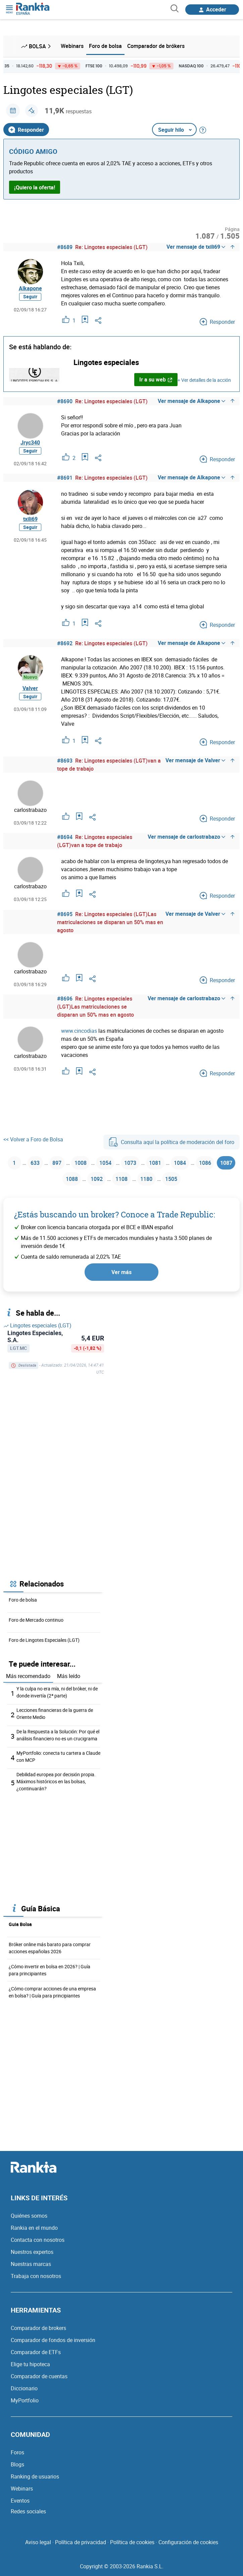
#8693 (64, 761)
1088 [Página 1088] (72, 1179)
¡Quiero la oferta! (34, 187)
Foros (17, 2452)
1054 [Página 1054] (105, 1162)
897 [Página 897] (56, 1162)
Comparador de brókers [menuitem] (156, 46)
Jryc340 (30, 442)
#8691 (64, 478)
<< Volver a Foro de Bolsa (33, 1139)
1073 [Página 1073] (130, 1162)
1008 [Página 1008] (81, 1162)
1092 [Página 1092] (97, 1179)
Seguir (30, 296)
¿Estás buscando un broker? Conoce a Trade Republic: (114, 1214)
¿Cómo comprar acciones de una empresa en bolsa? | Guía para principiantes (52, 1992)
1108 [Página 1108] (121, 1179)
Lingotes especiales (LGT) (37, 1325)
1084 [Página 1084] (180, 1162)
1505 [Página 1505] (171, 1179)
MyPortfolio (25, 2400)
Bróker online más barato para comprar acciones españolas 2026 (50, 1948)
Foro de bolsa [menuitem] (105, 46)
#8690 (64, 401)
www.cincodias (79, 1030)
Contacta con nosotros (37, 2239)
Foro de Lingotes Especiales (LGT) (44, 1640)
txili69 (30, 519)
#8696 (64, 999)
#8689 (64, 247)
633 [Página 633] (35, 1162)
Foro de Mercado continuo (36, 1620)
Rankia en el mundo (34, 2227)
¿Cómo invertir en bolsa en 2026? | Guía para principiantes (49, 1970)
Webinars (22, 2488)
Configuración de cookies (188, 2542)
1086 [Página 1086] (205, 1162)
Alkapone (30, 288)
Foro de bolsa (23, 1600)
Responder (26, 129)
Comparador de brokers (38, 2328)
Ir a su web (156, 379)
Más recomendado (28, 1676)
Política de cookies (132, 2542)
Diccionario (24, 2388)
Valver (30, 688)
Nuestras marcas (31, 2264)
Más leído (68, 1676)
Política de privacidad (80, 2542)
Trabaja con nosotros (36, 2276)
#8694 (64, 837)
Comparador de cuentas (39, 2376)
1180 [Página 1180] (146, 1179)
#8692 (64, 643)
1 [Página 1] (14, 1162)
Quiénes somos (29, 2215)
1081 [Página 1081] (155, 1162)
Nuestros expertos (32, 2252)
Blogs (17, 2464)
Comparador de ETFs (36, 2352)
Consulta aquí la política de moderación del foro (171, 1142)
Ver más (121, 1272)
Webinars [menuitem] (72, 46)
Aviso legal (38, 2542)
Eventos (20, 2500)
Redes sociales (28, 2511)
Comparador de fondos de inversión (53, 2340)
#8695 (64, 914)
